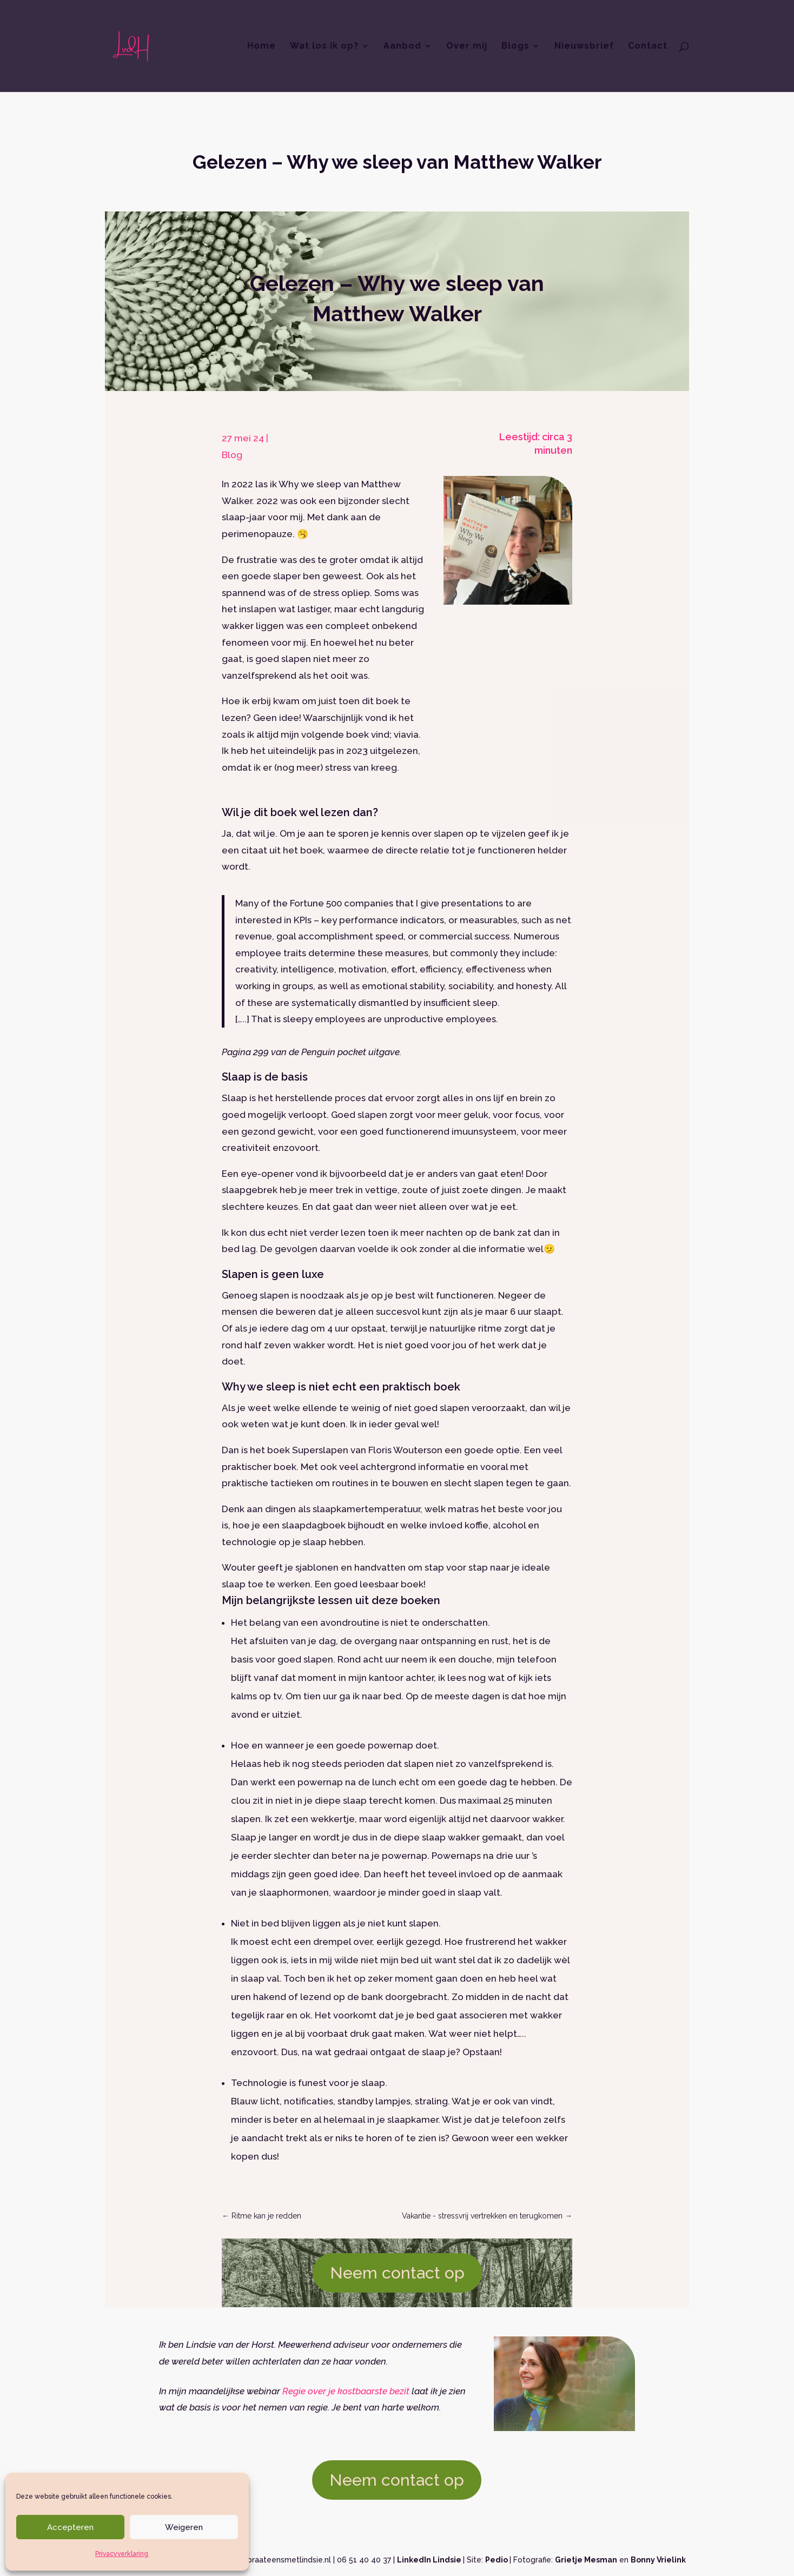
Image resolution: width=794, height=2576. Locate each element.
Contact (647, 46)
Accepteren (70, 2527)
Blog (232, 454)
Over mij (466, 46)
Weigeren (184, 2527)
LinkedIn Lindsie (430, 2559)
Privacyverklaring (121, 2554)
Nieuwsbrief (584, 46)
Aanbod (402, 46)
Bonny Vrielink (658, 2559)
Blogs (515, 46)
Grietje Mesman (586, 2559)
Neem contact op (397, 2272)
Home (261, 46)
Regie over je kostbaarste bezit (345, 2391)
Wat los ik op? (324, 46)
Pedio (497, 2559)
